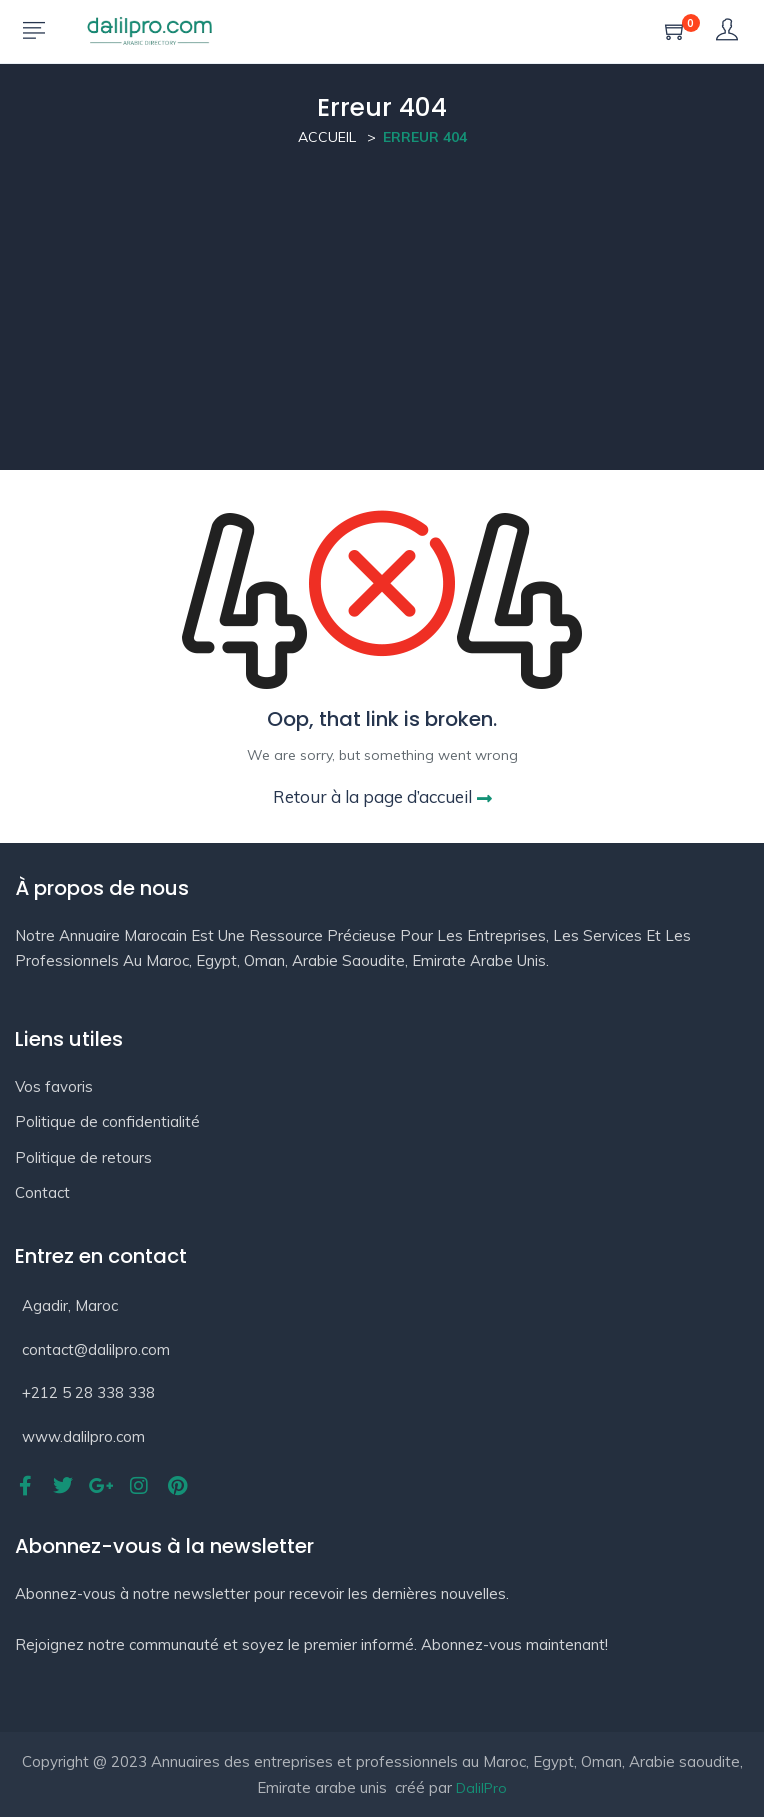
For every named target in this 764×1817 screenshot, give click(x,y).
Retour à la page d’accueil (382, 796)
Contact (42, 1192)
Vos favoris (54, 1086)
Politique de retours (83, 1157)
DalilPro (481, 1788)
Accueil (327, 137)
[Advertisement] (382, 330)
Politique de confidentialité (107, 1121)
